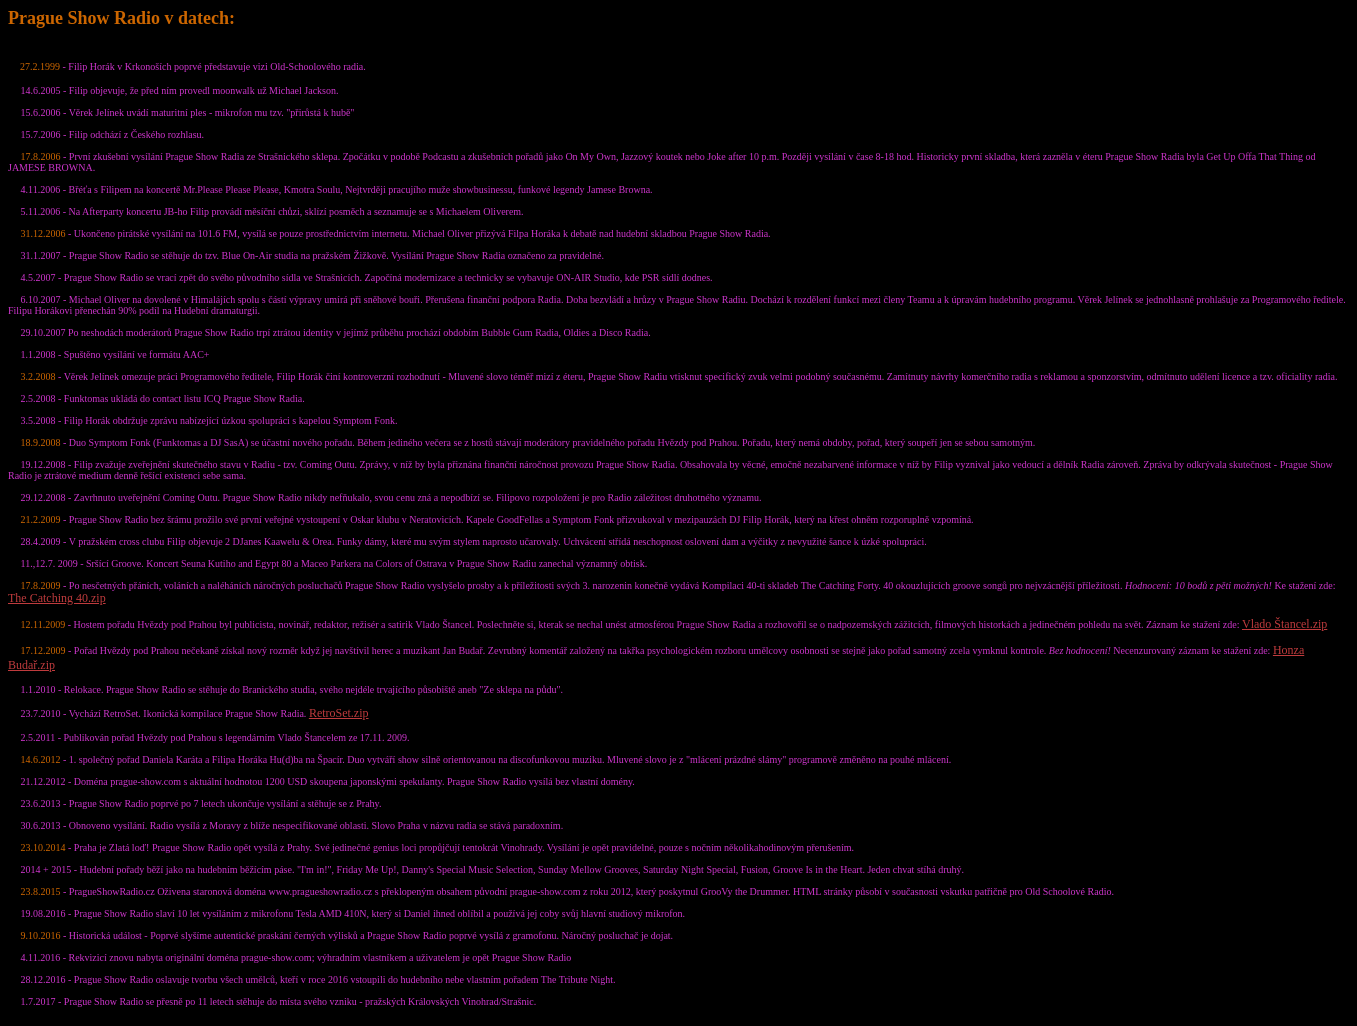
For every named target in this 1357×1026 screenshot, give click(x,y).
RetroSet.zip (339, 713)
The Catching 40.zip (57, 598)
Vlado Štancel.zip (1284, 624)
